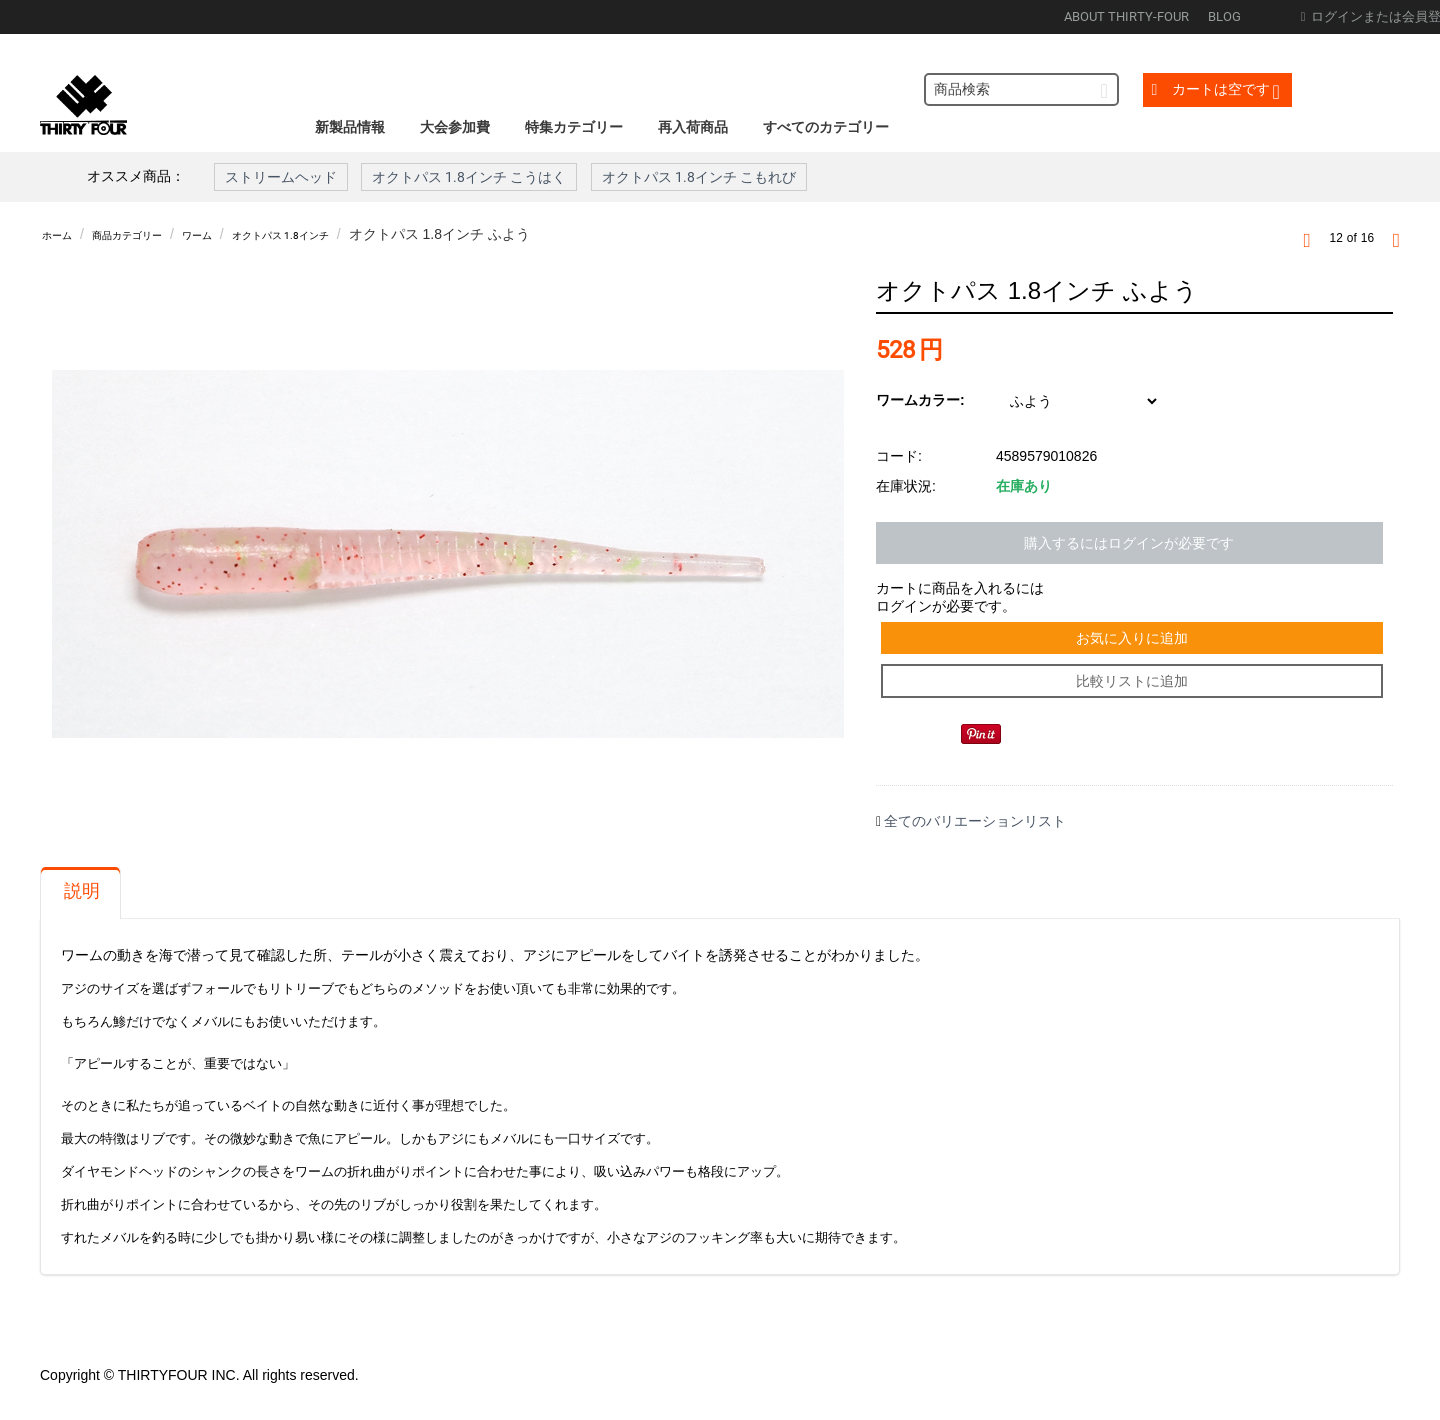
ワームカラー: (920, 400)
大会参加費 (455, 127)
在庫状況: (906, 486)
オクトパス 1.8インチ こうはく (469, 177)
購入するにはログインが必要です (1129, 543)
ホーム (63, 234)
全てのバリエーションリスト (975, 841)
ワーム (243, 234)
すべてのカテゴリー (826, 127)
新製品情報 (350, 127)
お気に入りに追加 (1134, 643)
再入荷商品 (693, 127)
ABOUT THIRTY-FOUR (1126, 16)
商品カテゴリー (153, 234)
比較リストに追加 (1134, 696)
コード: (899, 456)
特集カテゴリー (574, 127)
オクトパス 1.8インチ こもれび (699, 177)
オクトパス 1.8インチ (351, 234)
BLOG (1224, 16)
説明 (82, 911)
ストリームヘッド (281, 177)
